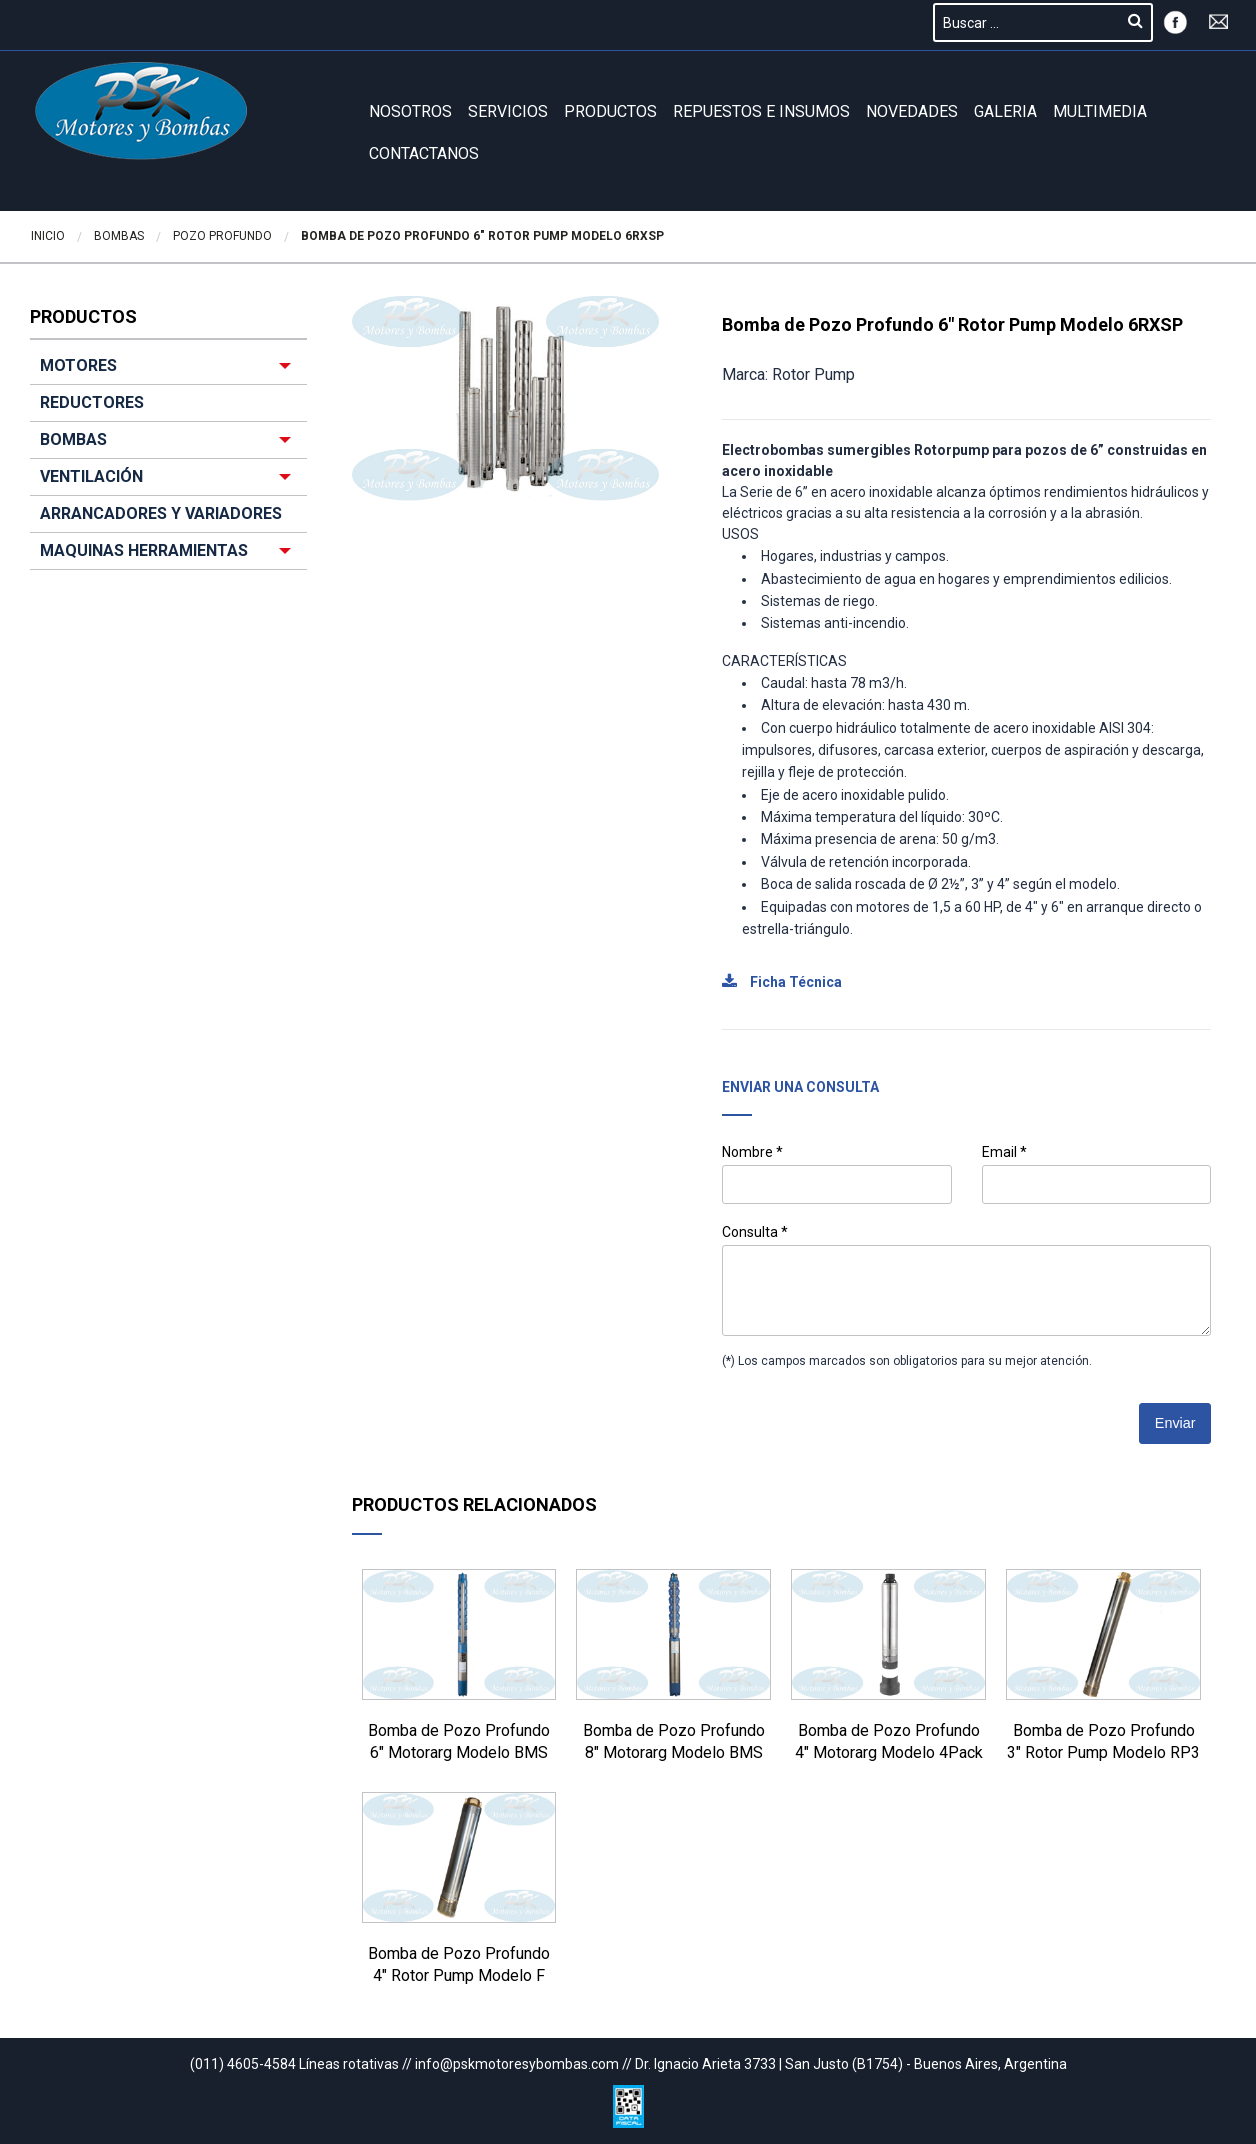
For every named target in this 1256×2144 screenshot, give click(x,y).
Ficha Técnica (782, 982)
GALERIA (1005, 111)
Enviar (1175, 1423)
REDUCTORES (92, 402)
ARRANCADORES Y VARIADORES (161, 513)
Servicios (508, 111)
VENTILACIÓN (91, 476)
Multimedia (1100, 111)
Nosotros (410, 111)
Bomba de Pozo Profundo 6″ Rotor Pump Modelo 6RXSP (482, 236)
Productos (610, 111)
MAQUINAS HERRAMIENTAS (144, 550)
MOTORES (78, 365)
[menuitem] (168, 459)
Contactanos (424, 153)
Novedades (912, 111)
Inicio (48, 236)
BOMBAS (73, 439)
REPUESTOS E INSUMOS (761, 111)
